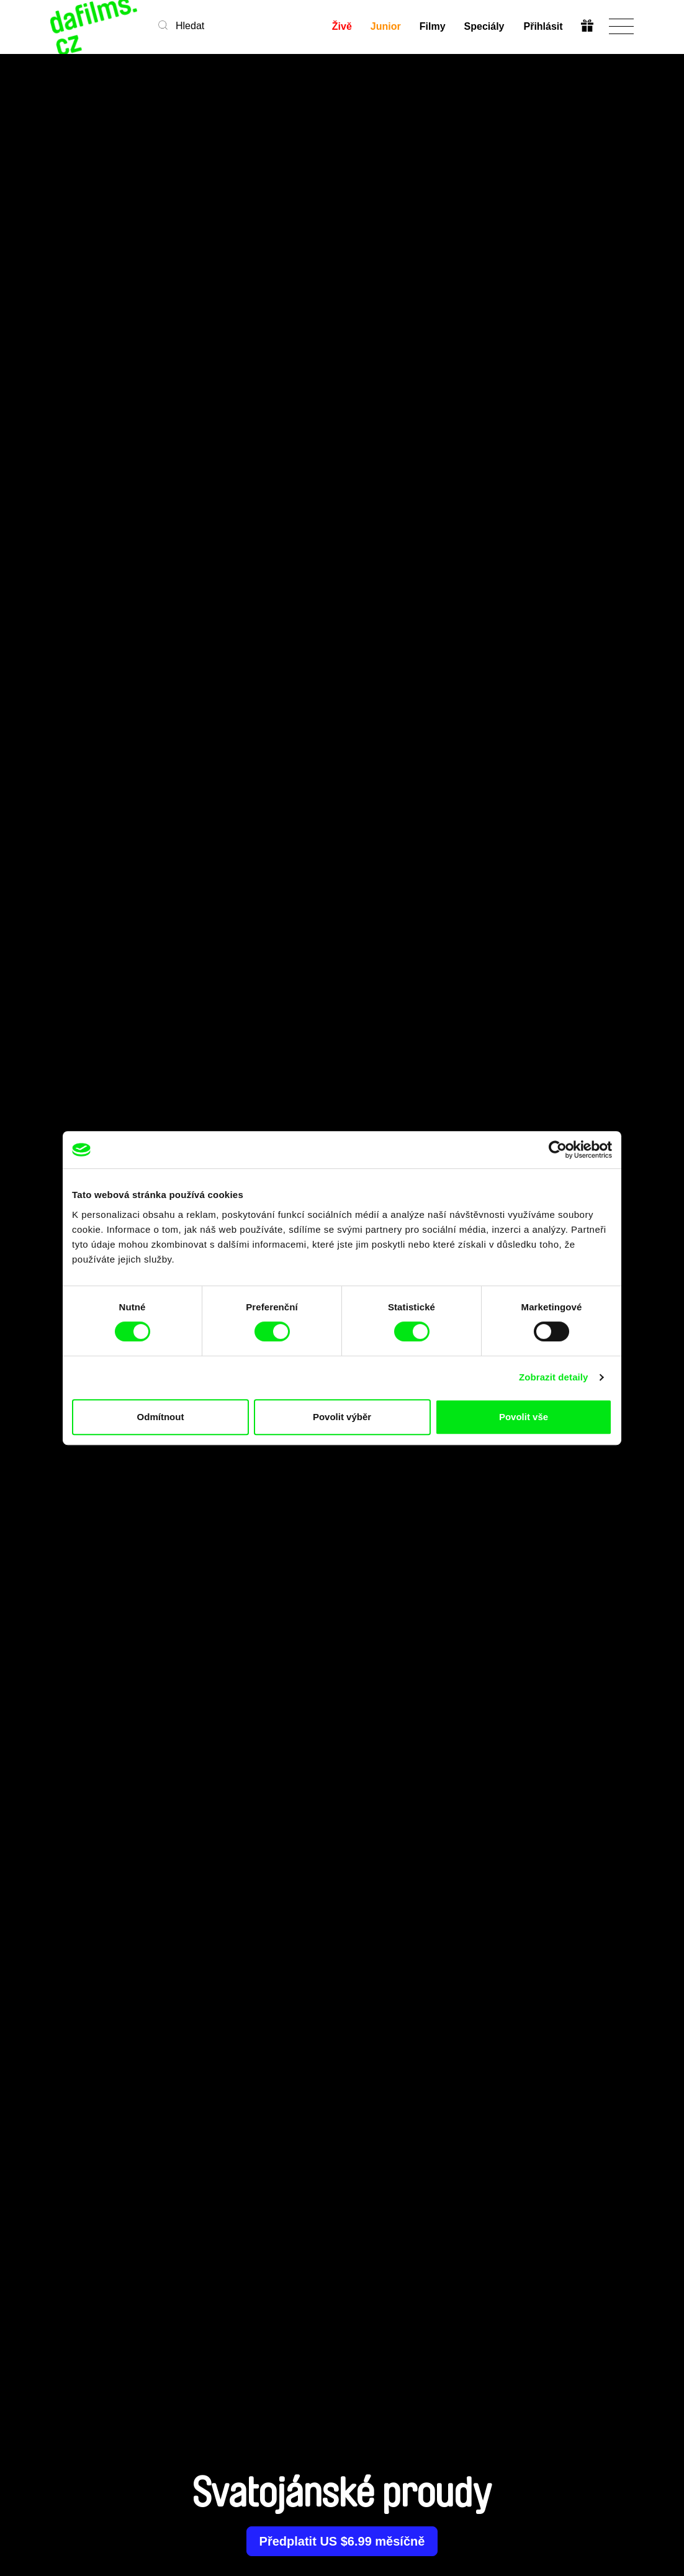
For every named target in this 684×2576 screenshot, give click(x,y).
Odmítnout (160, 1416)
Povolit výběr (342, 1416)
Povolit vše (523, 1416)
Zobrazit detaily (553, 1377)
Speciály (484, 26)
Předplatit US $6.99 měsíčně (342, 2541)
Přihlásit (542, 26)
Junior (386, 26)
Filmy (433, 26)
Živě (342, 26)
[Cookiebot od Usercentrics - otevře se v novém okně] (557, 1149)
